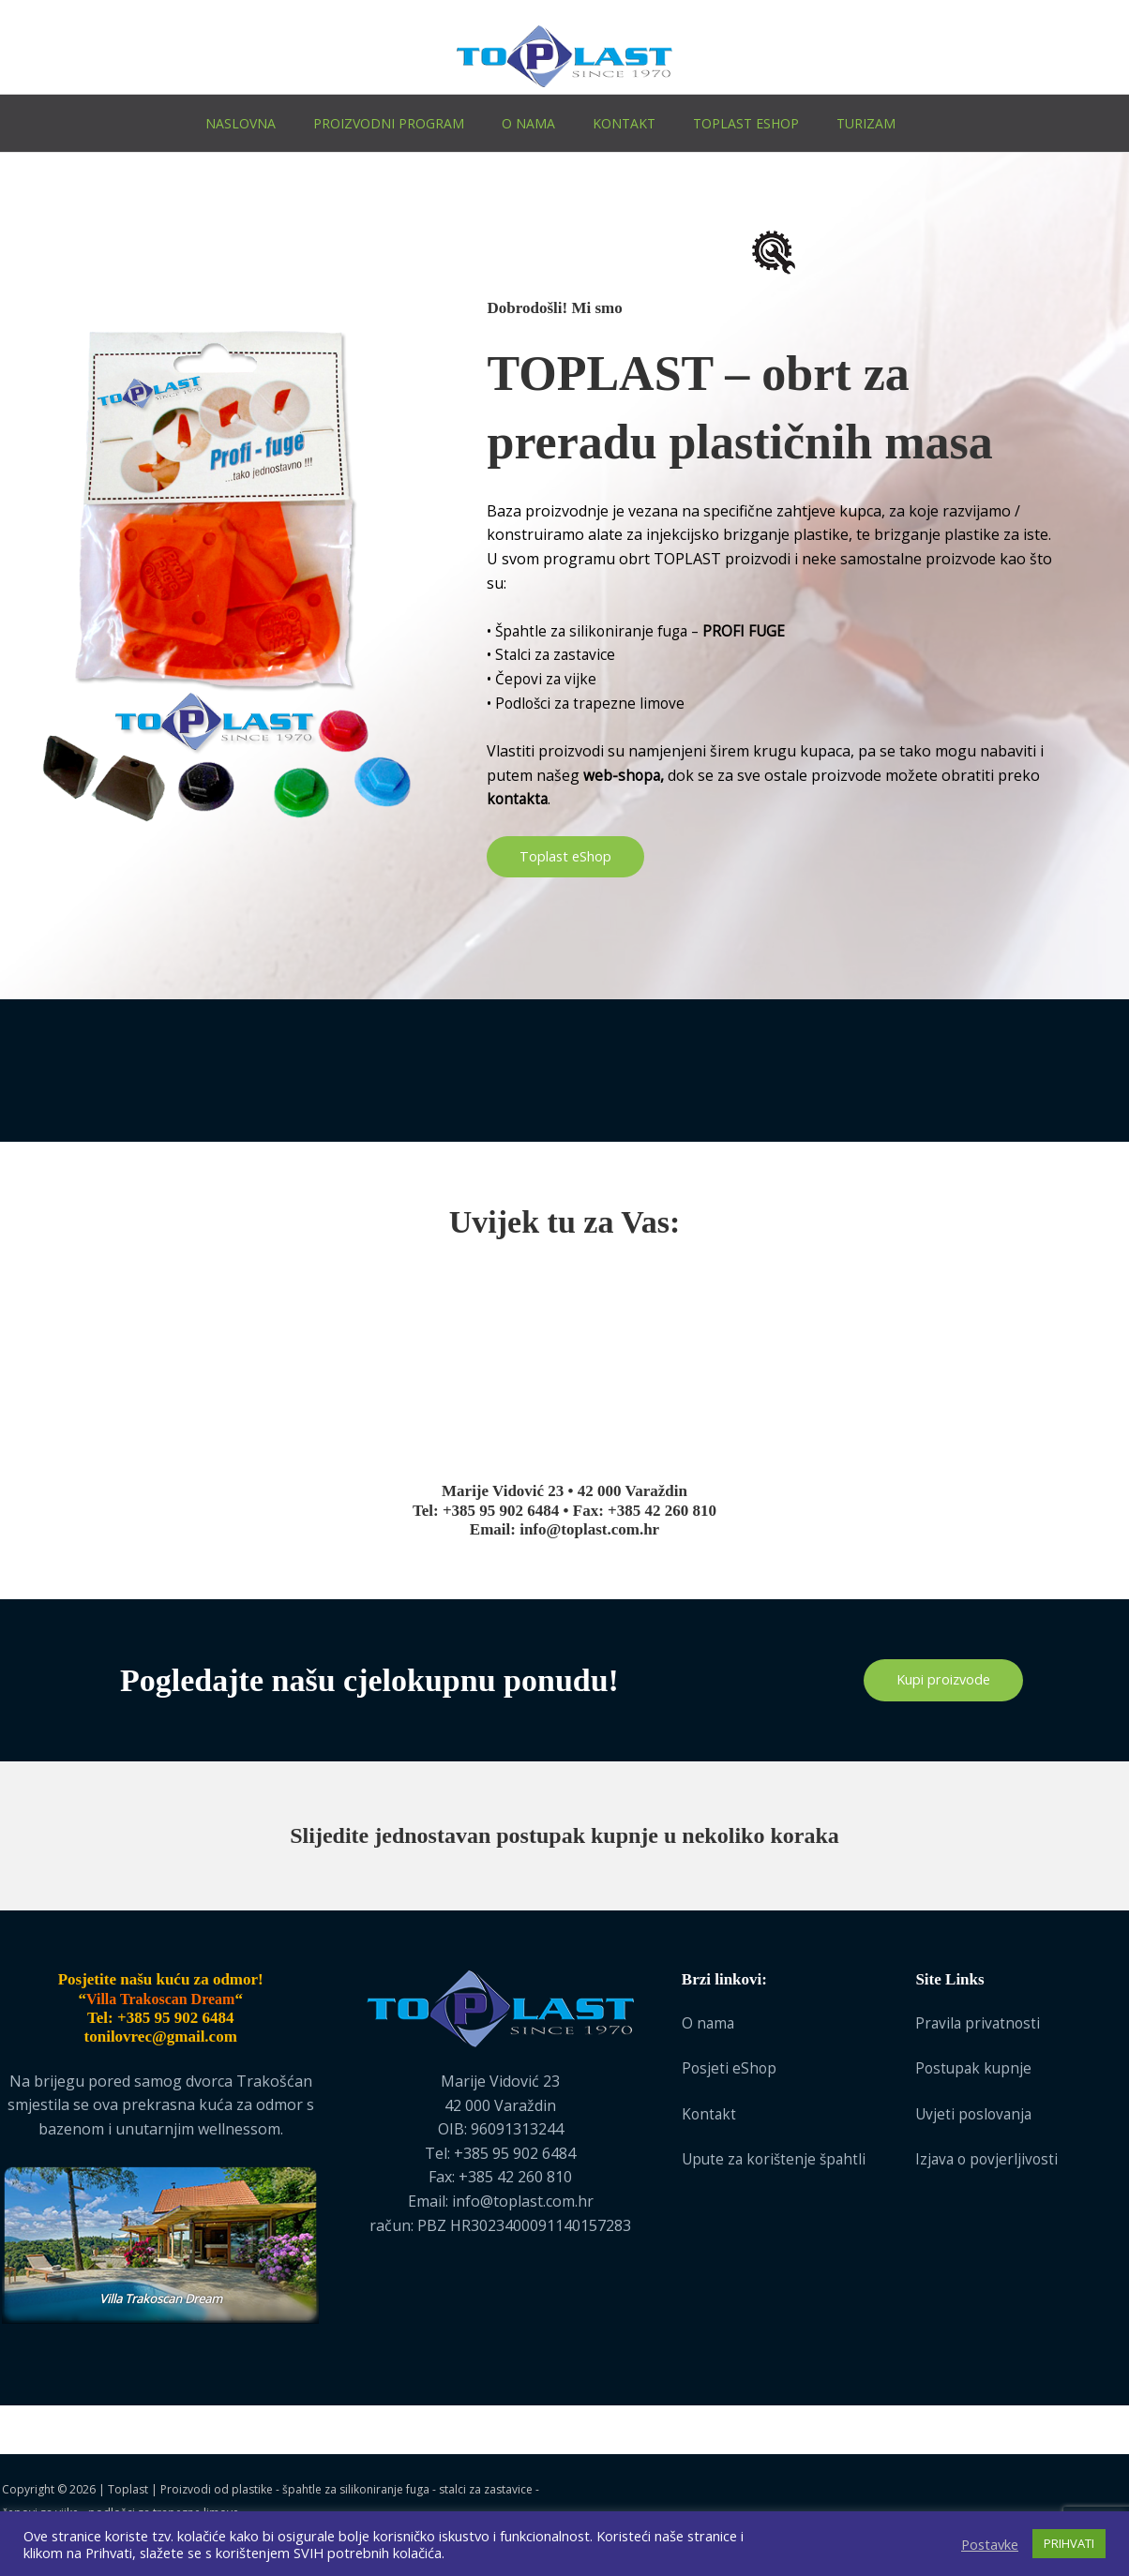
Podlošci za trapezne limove (592, 703)
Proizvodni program (388, 123)
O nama (528, 123)
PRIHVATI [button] (1069, 2543)
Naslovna (240, 123)
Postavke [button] (989, 2544)
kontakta (518, 798)
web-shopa (622, 774)
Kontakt (624, 123)
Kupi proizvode (943, 1680)
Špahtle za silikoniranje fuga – (644, 631)
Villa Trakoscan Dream (160, 2298)
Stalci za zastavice (557, 654)
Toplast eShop (746, 123)
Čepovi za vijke (546, 678)
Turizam (866, 123)
